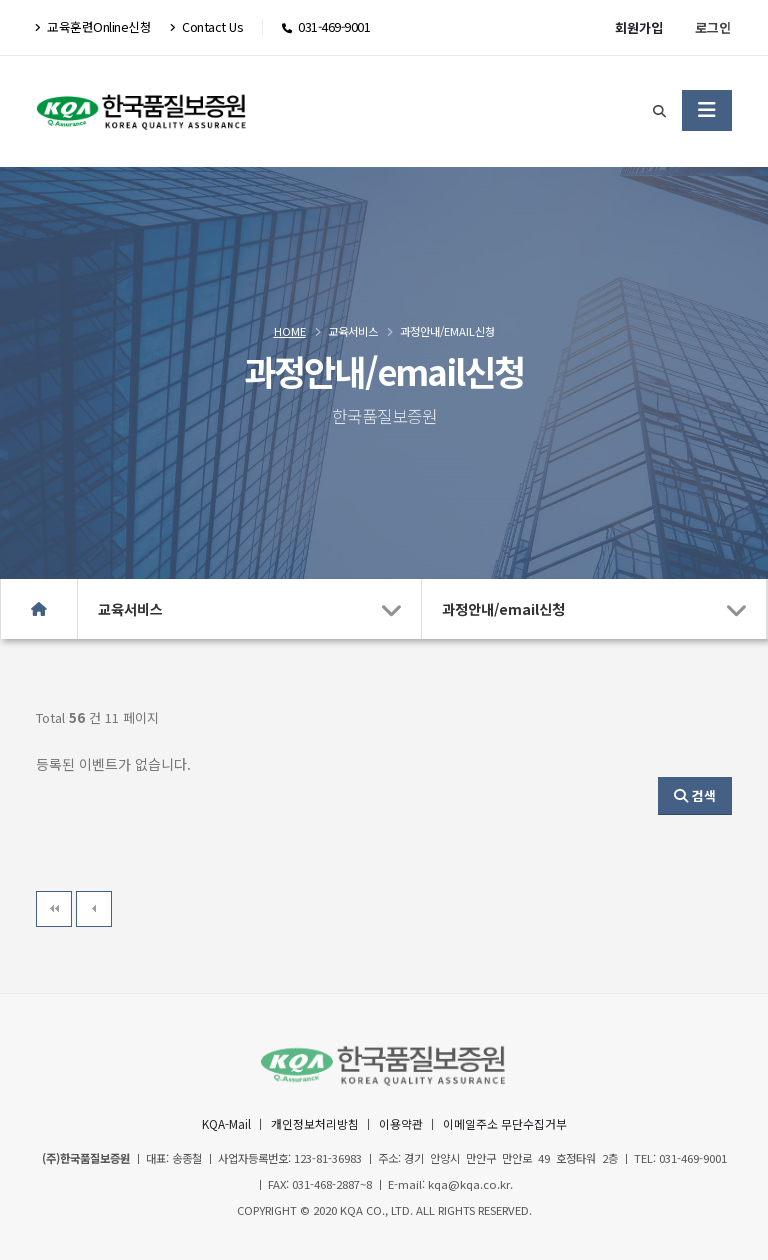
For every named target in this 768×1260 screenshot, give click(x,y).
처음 (54, 909)
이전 (94, 909)
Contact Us (206, 26)
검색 (695, 795)
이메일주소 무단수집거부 (513, 1123)
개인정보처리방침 (309, 1123)
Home (290, 331)
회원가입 (639, 27)
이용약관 (401, 1123)
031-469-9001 (334, 26)
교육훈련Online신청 (93, 26)
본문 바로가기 (0, 0)
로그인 (713, 27)
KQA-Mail (214, 1123)
